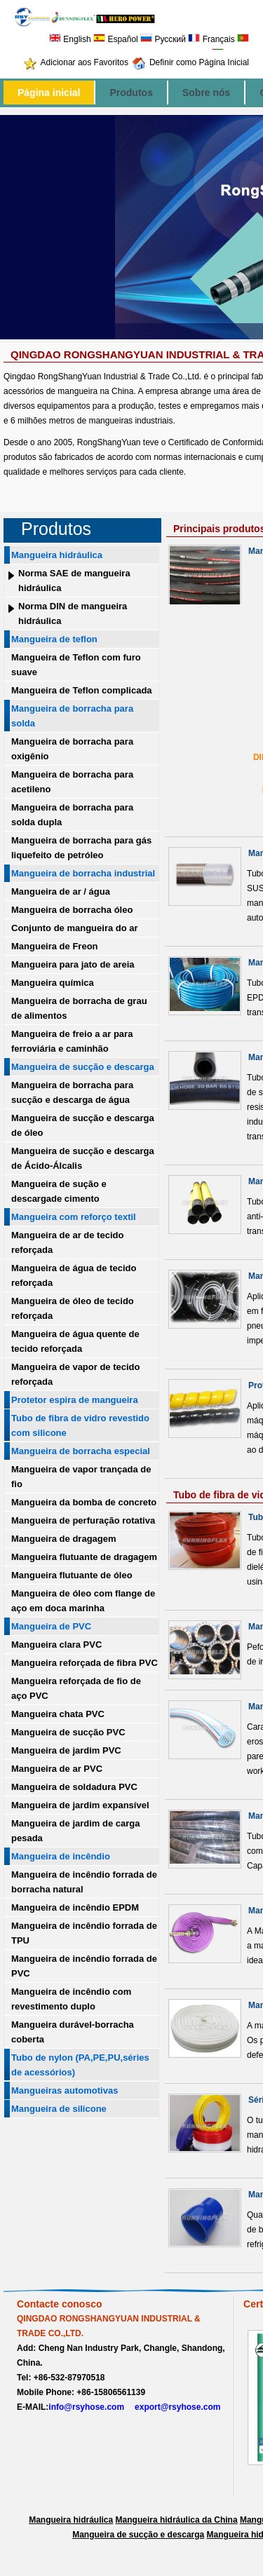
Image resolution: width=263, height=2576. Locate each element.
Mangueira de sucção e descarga (82, 1067)
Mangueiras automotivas (64, 2090)
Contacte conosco (59, 2304)
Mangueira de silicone (59, 2108)
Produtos (130, 92)
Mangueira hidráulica (56, 555)
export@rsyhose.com (177, 2407)
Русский (163, 39)
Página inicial (49, 92)
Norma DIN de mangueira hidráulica (72, 613)
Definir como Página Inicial (199, 62)
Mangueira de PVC (51, 1626)
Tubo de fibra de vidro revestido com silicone (80, 1425)
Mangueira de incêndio (60, 1856)
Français (211, 39)
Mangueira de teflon (54, 639)
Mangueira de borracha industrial (83, 873)
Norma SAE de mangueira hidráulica (74, 580)
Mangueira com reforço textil (73, 1217)
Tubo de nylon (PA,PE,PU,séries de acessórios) (80, 2064)
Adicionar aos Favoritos (84, 62)
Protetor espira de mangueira (74, 1400)
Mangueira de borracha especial (80, 1451)
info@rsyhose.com (86, 2407)
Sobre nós (206, 92)
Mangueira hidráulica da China (177, 2520)
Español (115, 39)
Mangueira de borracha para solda (72, 715)
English (70, 39)
